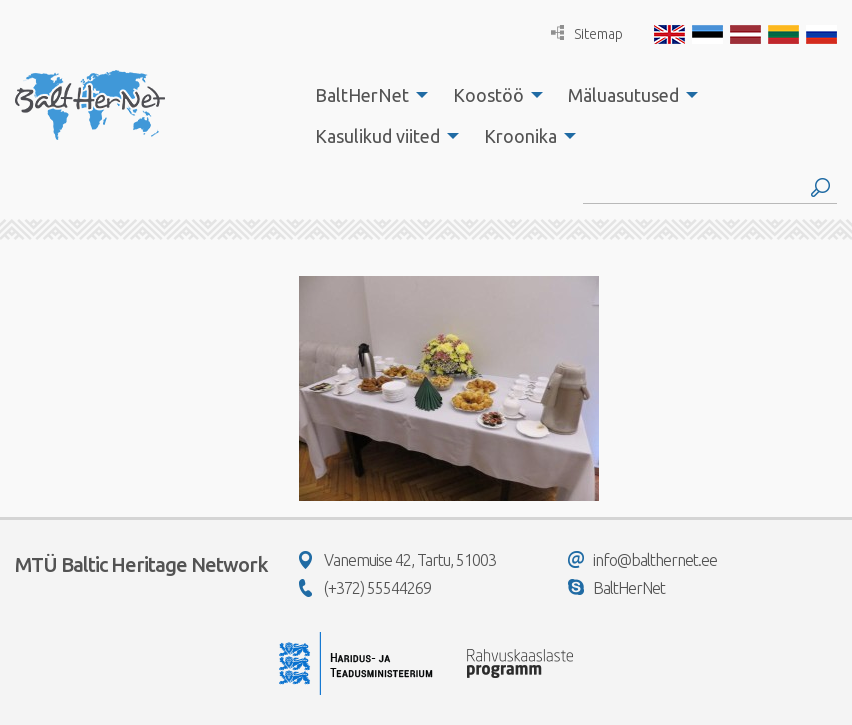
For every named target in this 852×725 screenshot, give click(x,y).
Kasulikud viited (377, 136)
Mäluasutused (623, 95)
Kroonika (520, 136)
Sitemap (587, 33)
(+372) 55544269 (365, 588)
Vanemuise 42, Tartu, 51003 (397, 560)
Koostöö (488, 95)
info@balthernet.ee (642, 560)
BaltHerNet (362, 95)
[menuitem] (366, 95)
